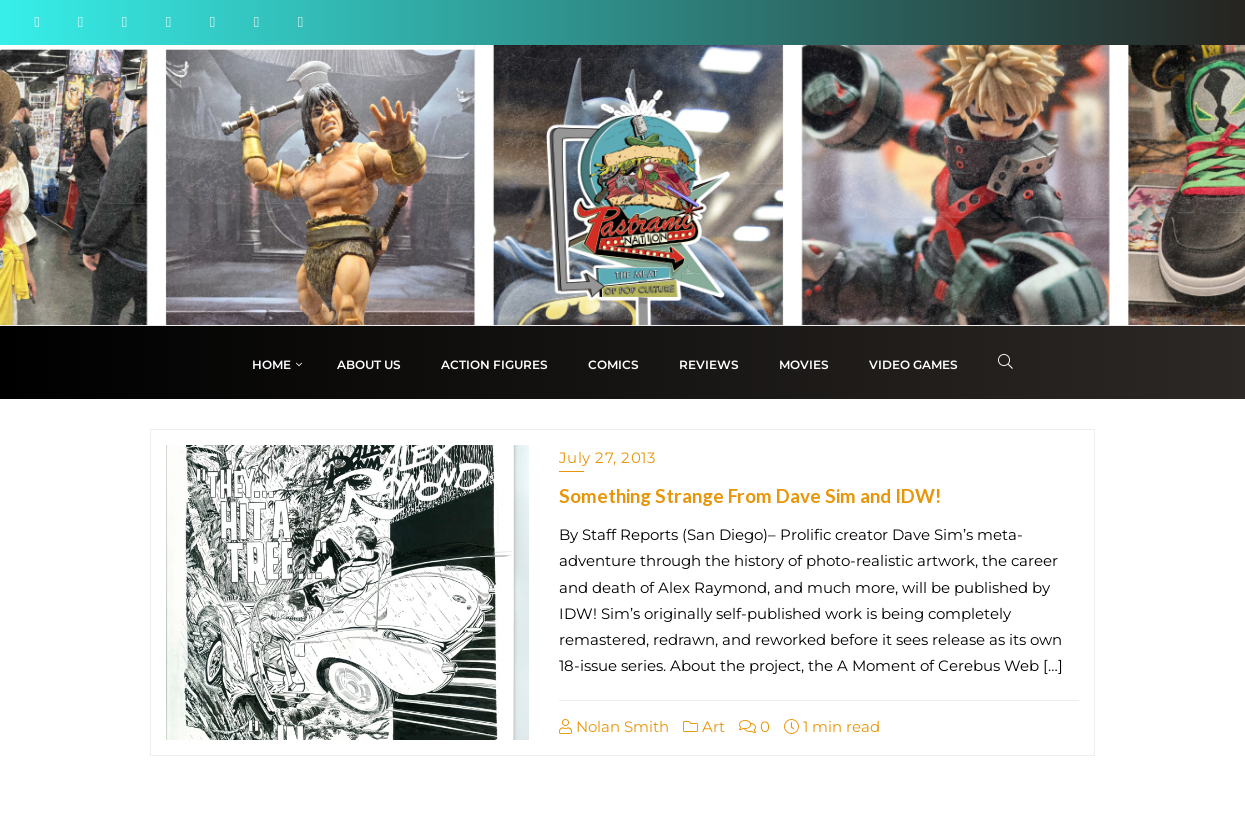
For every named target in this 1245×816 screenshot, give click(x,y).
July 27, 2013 (607, 457)
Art (704, 726)
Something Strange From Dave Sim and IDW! (750, 495)
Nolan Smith (614, 726)
